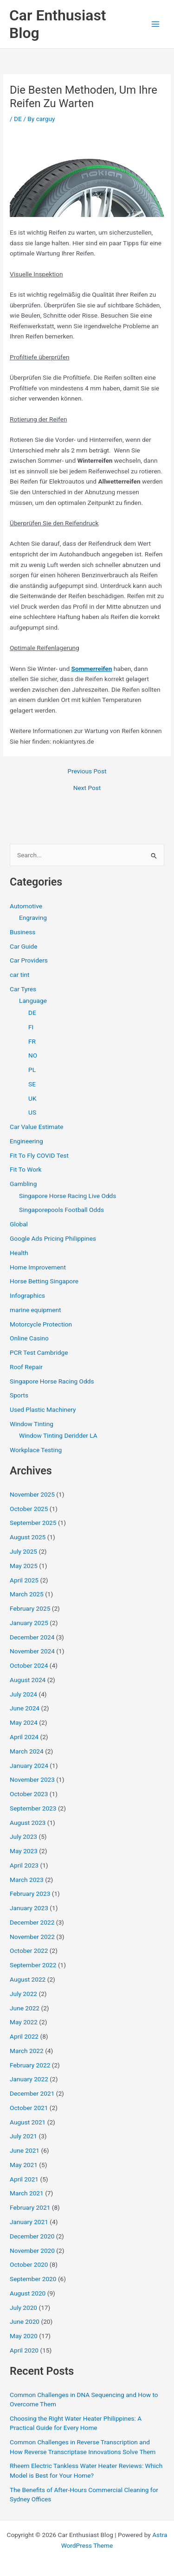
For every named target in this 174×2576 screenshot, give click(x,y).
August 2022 (27, 1979)
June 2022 (24, 2008)
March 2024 (27, 1751)
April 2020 (24, 2350)
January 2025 (29, 1622)
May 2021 (24, 2164)
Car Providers (29, 960)
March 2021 (27, 2193)
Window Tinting (31, 1424)
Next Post (87, 788)
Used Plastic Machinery (43, 1409)
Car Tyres (23, 989)
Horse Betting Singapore (44, 1281)
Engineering (26, 1141)
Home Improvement (38, 1267)
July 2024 (23, 1694)
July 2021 (23, 2136)
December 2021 (32, 2093)
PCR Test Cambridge (39, 1352)
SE (32, 1084)
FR (32, 1041)
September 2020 (33, 2279)
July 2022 (23, 1993)
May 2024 (24, 1722)
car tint (19, 974)
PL (32, 1069)
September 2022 (33, 1965)
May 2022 (24, 2022)
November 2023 (32, 1779)
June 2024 (24, 1708)
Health (19, 1252)
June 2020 (24, 2321)
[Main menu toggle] (155, 24)
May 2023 (24, 1851)
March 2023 (27, 1879)
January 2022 (29, 2079)
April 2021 (24, 2179)
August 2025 (27, 1537)
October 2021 (29, 2107)
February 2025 (30, 1608)
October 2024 (29, 1665)
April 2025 (24, 1580)
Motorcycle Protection (41, 1324)
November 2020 (32, 2250)
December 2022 (32, 1922)
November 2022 (32, 1936)
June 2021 (24, 2150)
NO (32, 1055)
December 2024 (32, 1637)
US (32, 1112)
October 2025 (29, 1508)
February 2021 (30, 2207)
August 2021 (27, 2122)
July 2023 (23, 1836)
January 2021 (29, 2221)
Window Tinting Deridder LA (58, 1435)
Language (33, 1000)
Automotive (26, 906)
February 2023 (30, 1893)
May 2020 (24, 2336)
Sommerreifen (91, 668)
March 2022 (27, 2050)
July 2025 (23, 1551)
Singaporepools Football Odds (61, 1209)
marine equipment (35, 1310)
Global (19, 1224)
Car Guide (24, 946)
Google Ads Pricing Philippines (53, 1238)
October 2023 (29, 1794)
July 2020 (23, 2307)
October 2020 (29, 2264)
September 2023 (33, 1808)
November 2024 (32, 1651)
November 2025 (32, 1494)
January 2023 (29, 1908)
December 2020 (32, 2236)
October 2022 (29, 1950)
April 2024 (24, 1737)
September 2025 (33, 1522)
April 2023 (24, 1865)
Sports (19, 1395)
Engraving (33, 917)
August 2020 (27, 2293)
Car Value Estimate (36, 1126)
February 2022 (30, 2065)
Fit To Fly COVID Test (39, 1155)
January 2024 (29, 1765)
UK (32, 1098)
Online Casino (29, 1338)
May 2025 (24, 1565)
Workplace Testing (36, 1450)
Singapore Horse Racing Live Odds (67, 1195)
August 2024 (27, 1679)
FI (30, 1027)
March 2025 (27, 1594)
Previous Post (87, 771)
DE (18, 118)
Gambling (23, 1183)
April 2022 (24, 2036)
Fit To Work (25, 1169)
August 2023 (27, 1822)
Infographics (27, 1295)
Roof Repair (26, 1367)
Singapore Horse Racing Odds (52, 1381)
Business (22, 932)
